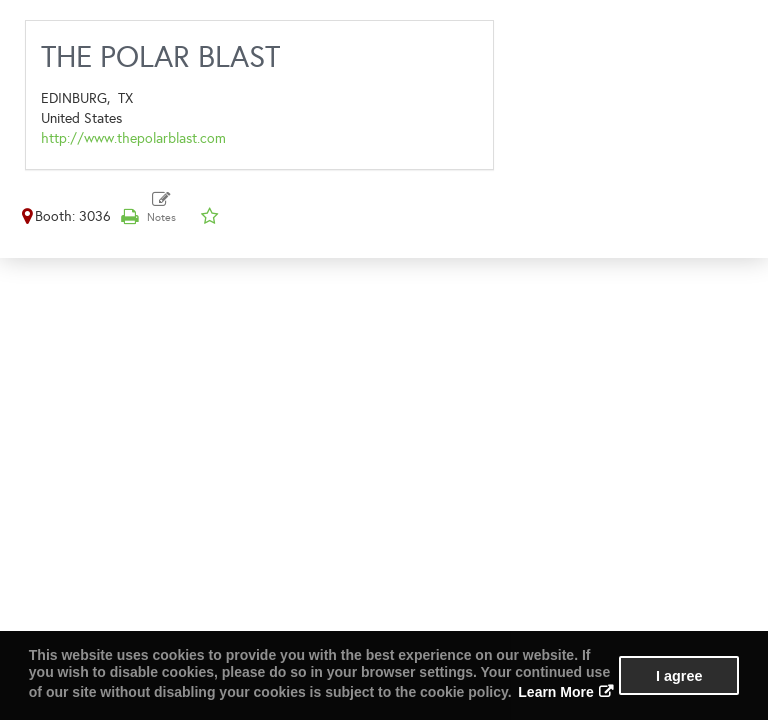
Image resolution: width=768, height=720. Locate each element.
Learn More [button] (555, 692)
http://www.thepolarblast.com (133, 138)
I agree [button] (679, 676)
